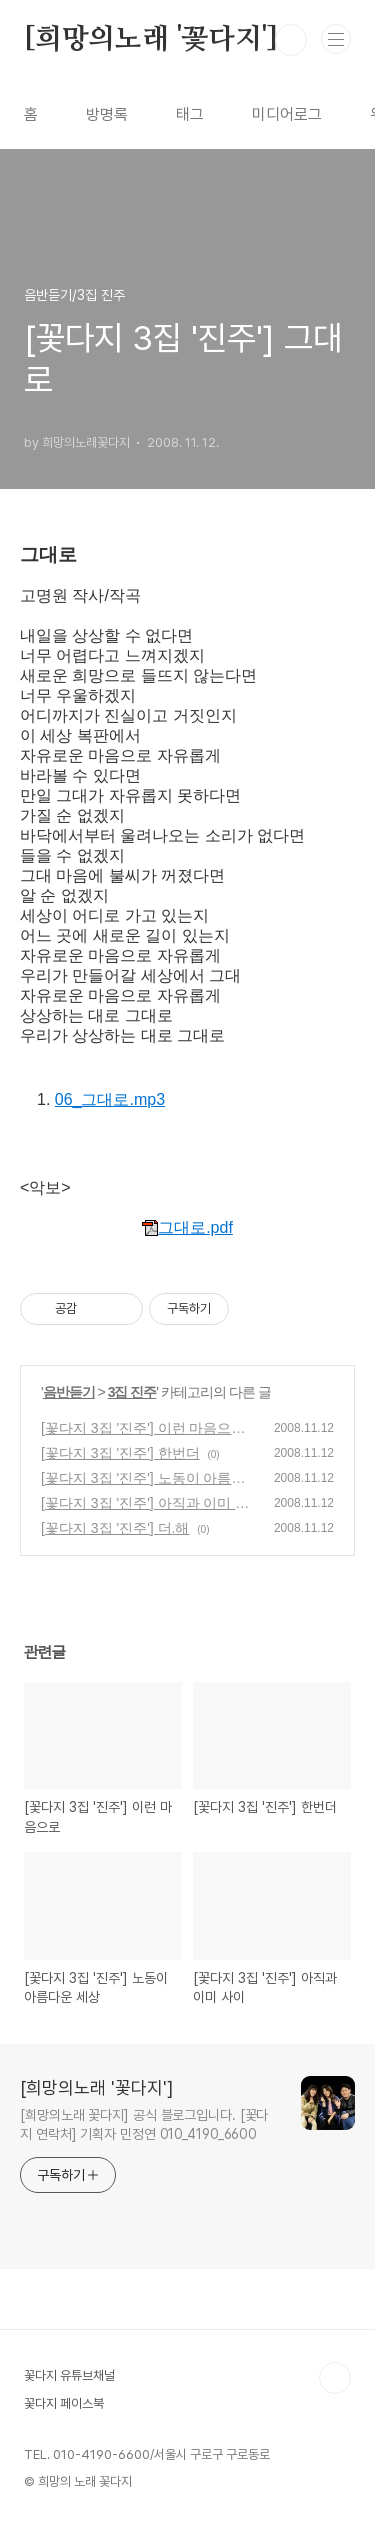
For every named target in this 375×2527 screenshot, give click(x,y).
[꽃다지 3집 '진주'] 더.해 (115, 1528)
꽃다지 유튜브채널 (69, 2375)
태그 (190, 114)
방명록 (107, 114)
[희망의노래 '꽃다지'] (150, 40)
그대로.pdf (187, 1227)
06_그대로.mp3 (110, 1099)
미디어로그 (287, 114)
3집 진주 (132, 1392)
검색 (291, 40)
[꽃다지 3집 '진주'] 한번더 (120, 1453)
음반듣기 (69, 1392)
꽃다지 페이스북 (64, 2403)
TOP (335, 2378)
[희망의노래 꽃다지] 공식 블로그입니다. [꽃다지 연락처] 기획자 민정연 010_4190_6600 (144, 2124)
